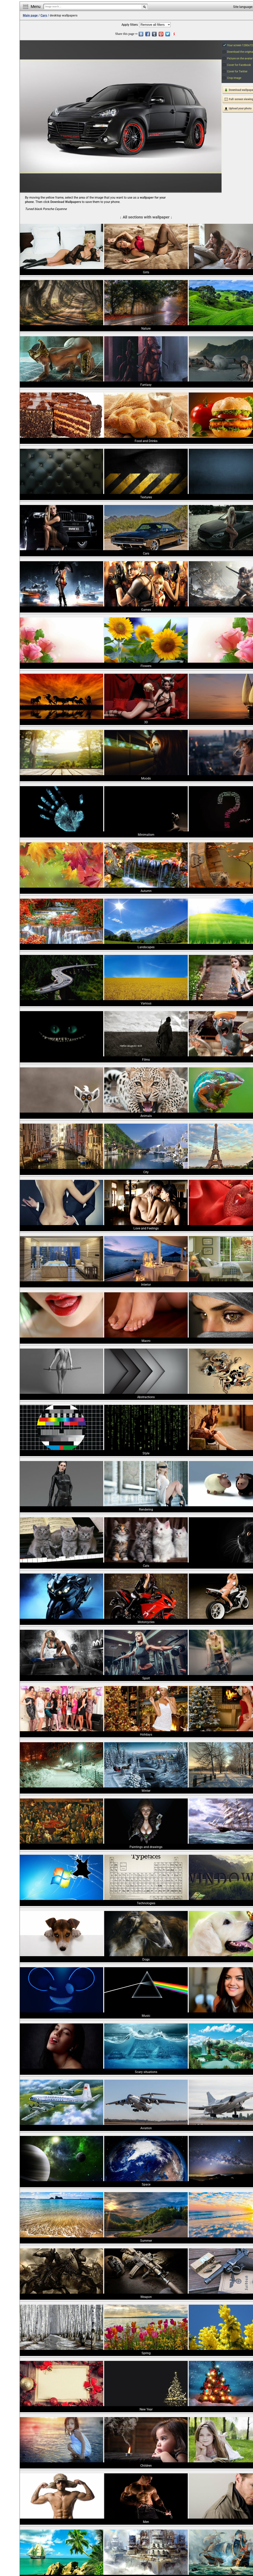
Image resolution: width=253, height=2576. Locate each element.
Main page (30, 15)
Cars (43, 15)
